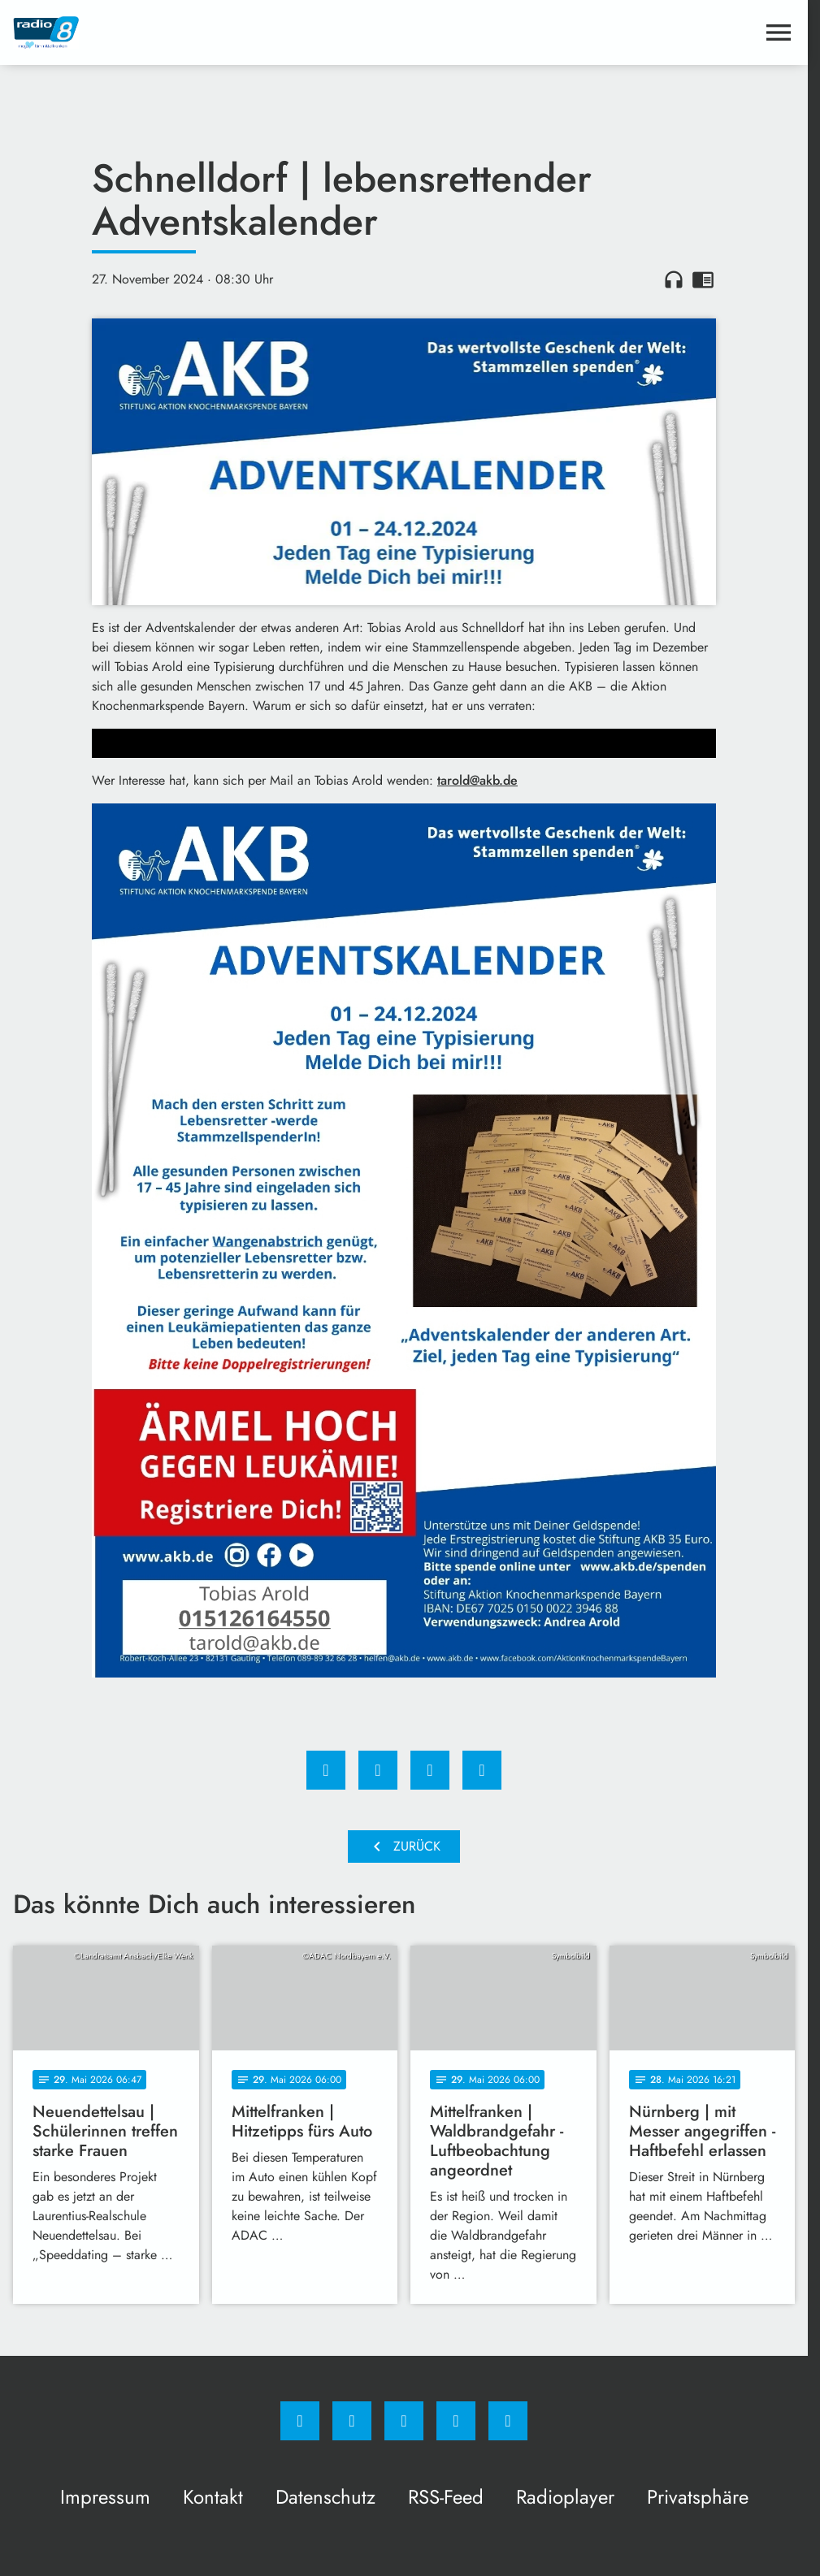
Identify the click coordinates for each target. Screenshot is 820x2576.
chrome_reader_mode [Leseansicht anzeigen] (703, 279)
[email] (507, 2420)
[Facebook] (299, 2420)
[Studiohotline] (455, 2420)
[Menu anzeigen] (778, 32)
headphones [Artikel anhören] (673, 279)
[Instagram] (351, 2420)
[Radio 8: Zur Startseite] (208, 32)
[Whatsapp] (403, 2420)
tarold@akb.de (477, 780)
